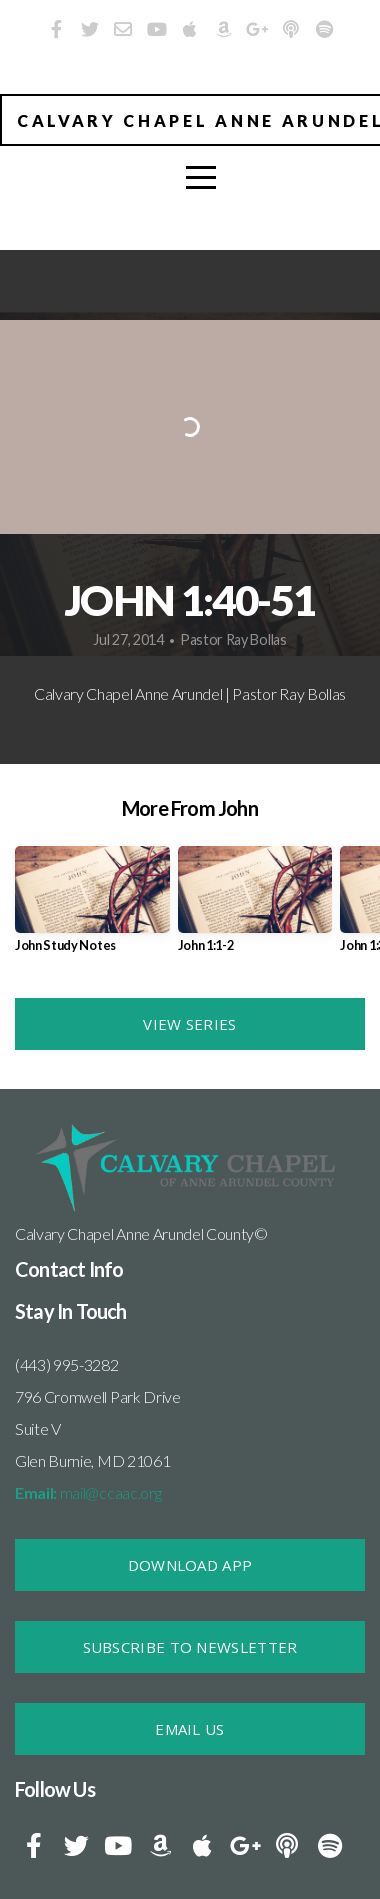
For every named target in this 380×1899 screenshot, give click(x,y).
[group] (92, 907)
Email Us (189, 1729)
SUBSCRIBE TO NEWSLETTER (190, 1647)
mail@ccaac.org (88, 1492)
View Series (189, 1024)
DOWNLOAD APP (190, 1565)
